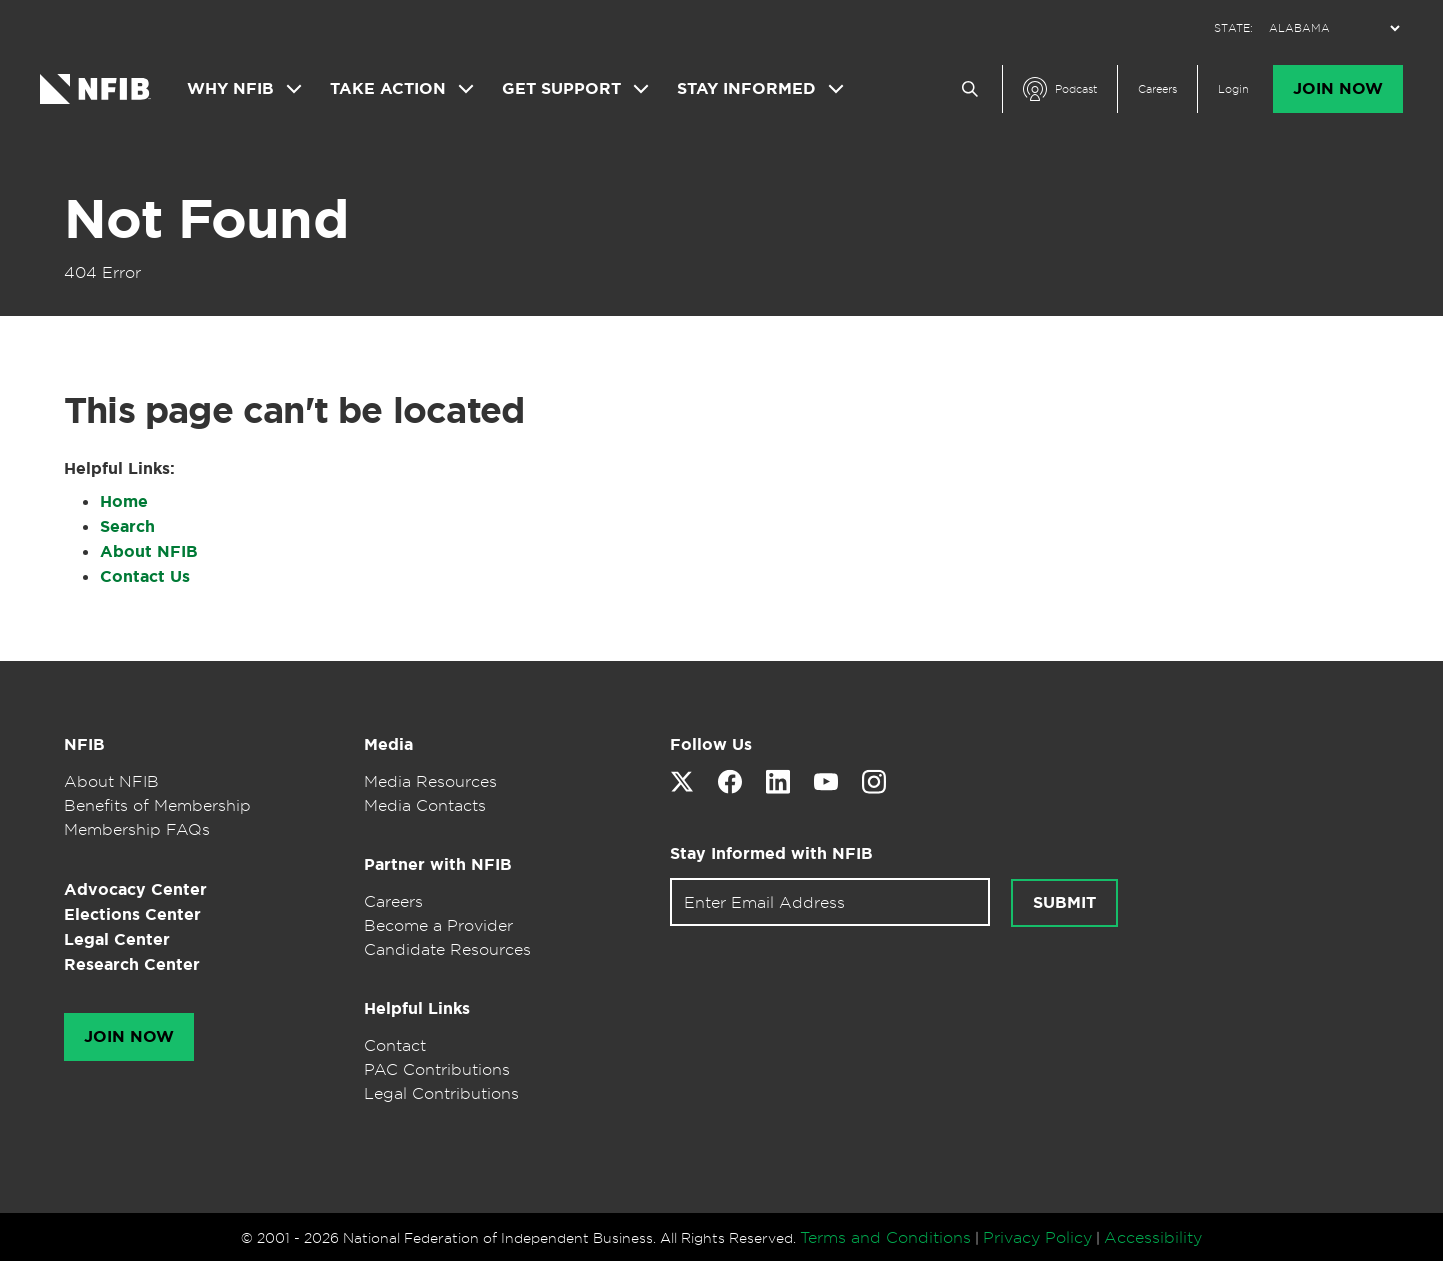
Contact (395, 1045)
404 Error (102, 272)
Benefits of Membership (157, 805)
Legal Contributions (441, 1093)
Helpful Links (417, 1008)
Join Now (1338, 89)
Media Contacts (425, 805)
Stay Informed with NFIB (771, 853)
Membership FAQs (137, 829)
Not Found (206, 219)
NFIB (84, 744)
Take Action (388, 89)
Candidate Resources (447, 949)
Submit (1064, 903)
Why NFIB (230, 89)
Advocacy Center (135, 889)
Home (124, 501)
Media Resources (430, 781)
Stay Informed (746, 89)
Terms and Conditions (885, 1237)
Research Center (132, 964)
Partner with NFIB (438, 864)
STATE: (1233, 28)
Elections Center (132, 914)
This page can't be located (294, 410)
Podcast (1076, 89)
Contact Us (145, 576)
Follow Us (711, 744)
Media (388, 744)
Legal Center (117, 939)
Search (127, 526)
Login (1233, 89)
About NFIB (149, 551)
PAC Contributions (437, 1069)
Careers (1157, 89)
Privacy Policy (1037, 1237)
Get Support (561, 89)
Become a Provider (438, 925)
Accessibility (1153, 1237)
